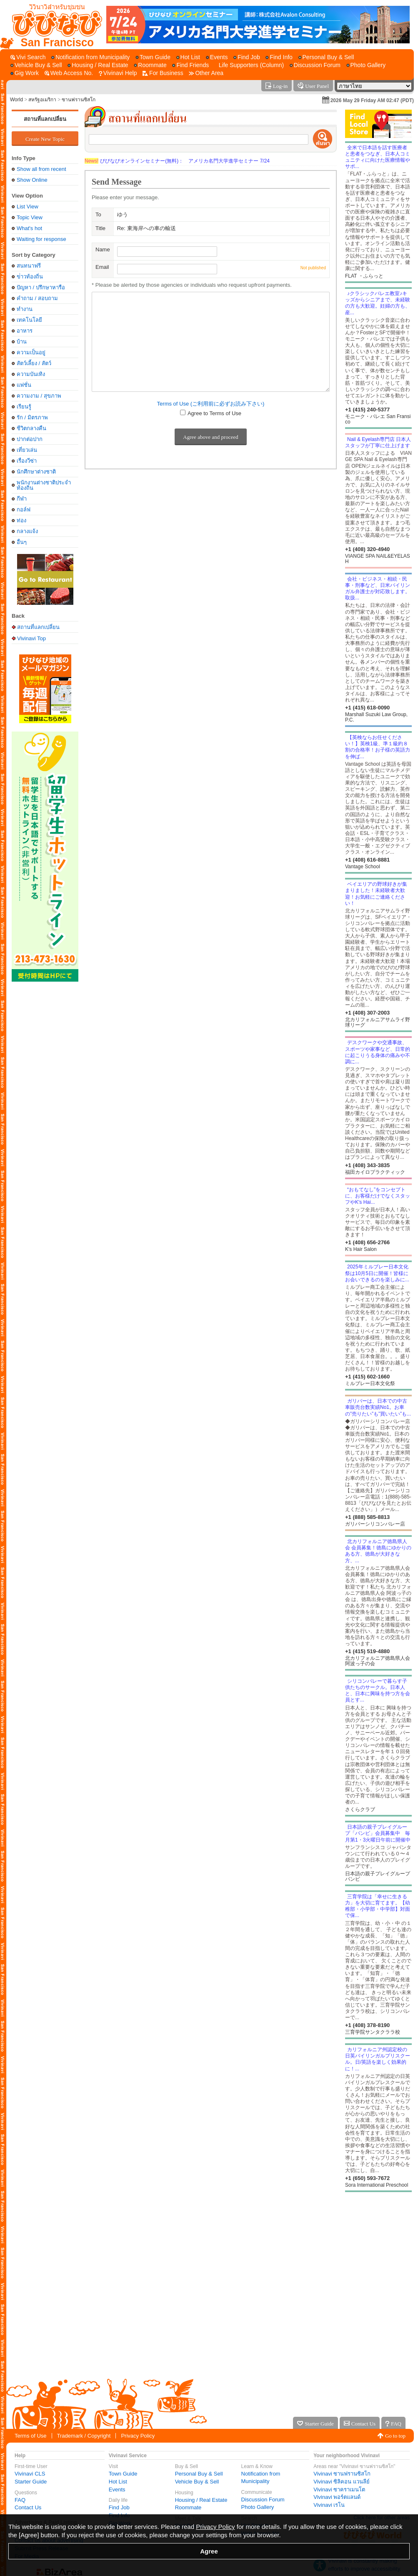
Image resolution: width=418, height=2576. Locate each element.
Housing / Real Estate (201, 2500)
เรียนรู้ (24, 406)
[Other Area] (206, 73)
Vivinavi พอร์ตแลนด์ (336, 2497)
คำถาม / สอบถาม (37, 298)
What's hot (29, 228)
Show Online (32, 180)
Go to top (395, 2435)
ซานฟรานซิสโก (78, 100)
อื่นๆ (22, 542)
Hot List (118, 2481)
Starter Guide (31, 2481)
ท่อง (21, 520)
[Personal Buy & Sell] (326, 57)
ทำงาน (25, 309)
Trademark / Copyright (84, 2436)
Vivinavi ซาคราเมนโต (339, 2489)
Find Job (119, 2507)
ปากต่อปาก (30, 439)
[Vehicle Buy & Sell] (36, 65)
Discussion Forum (263, 2499)
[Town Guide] (152, 57)
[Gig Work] (24, 73)
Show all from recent (41, 169)
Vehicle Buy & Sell (197, 2481)
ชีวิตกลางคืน (31, 428)
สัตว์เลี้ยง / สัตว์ (34, 363)
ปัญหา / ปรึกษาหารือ (41, 287)
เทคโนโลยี (29, 320)
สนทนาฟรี (29, 265)
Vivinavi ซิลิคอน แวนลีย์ (341, 2481)
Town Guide (123, 2474)
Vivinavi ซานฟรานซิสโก (341, 2474)
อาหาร (25, 330)
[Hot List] (188, 57)
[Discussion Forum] (315, 65)
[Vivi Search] (28, 57)
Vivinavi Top (31, 638)
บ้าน (22, 341)
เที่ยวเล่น (27, 450)
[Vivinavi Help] (118, 73)
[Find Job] (246, 57)
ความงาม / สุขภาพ (39, 395)
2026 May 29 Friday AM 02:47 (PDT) (372, 100)
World (16, 100)
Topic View (30, 217)
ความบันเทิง (31, 374)
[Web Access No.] (69, 73)
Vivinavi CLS (30, 2474)
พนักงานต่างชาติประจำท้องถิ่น (44, 485)
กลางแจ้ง (27, 531)
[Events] (217, 57)
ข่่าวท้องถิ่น (30, 276)
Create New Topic (45, 139)
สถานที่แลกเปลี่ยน (45, 119)
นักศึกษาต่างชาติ (36, 471)
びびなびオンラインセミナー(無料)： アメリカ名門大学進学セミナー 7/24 (177, 161)
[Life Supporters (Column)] (249, 65)
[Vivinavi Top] (53, 24)
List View (27, 206)
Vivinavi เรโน (329, 2505)
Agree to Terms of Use (214, 413)
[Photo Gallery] (366, 65)
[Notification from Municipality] (90, 57)
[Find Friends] (190, 65)
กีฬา (22, 498)
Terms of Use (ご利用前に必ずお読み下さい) (211, 404)
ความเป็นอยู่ (31, 352)
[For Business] (163, 73)
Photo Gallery (257, 2507)
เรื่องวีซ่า (27, 461)
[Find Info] (278, 57)
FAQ (20, 2500)
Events (117, 2489)
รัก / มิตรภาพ (32, 417)
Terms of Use (31, 2436)
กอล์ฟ (23, 509)
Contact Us (28, 2507)
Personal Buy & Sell (199, 2474)
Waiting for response (41, 239)
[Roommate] (150, 65)
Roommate (188, 2507)
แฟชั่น (24, 385)
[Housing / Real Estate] (98, 65)
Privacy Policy (138, 2436)
